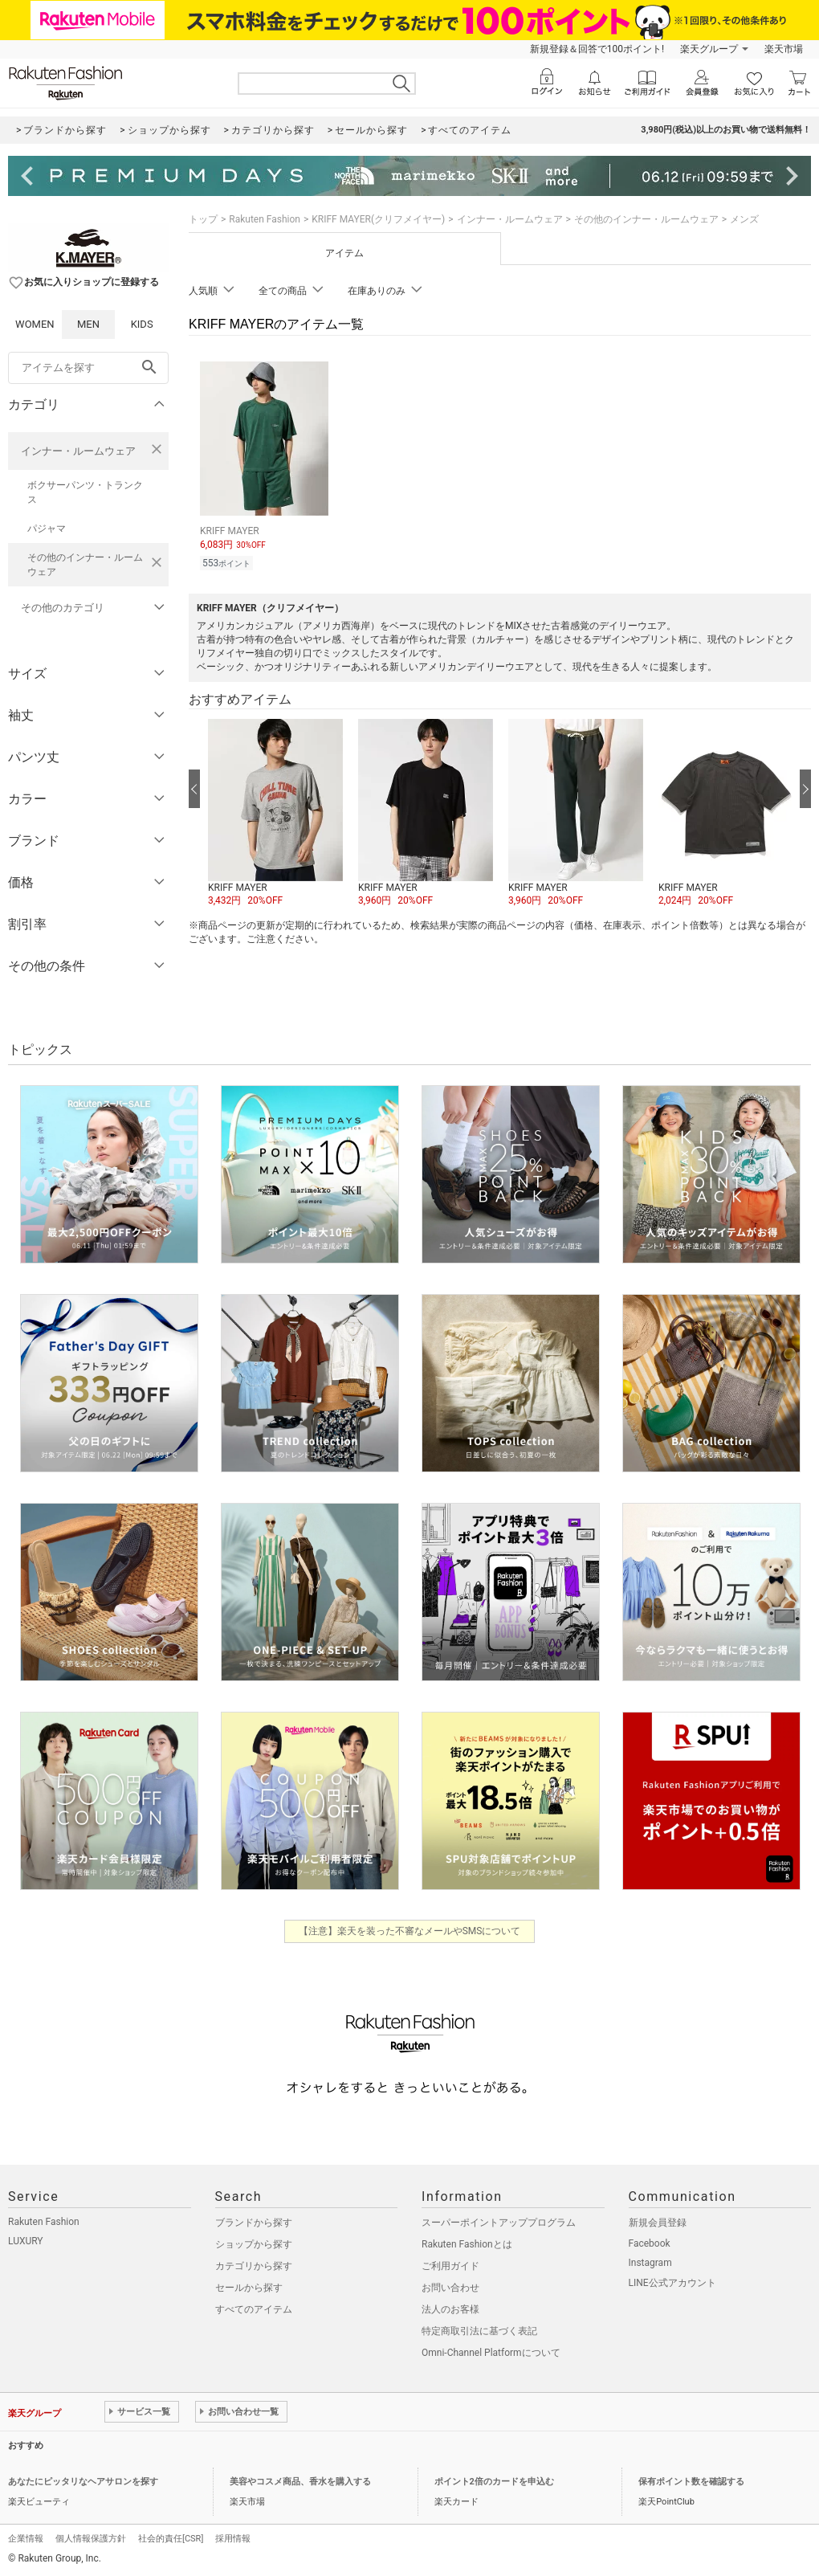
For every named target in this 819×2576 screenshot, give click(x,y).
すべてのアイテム (253, 2309)
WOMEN (35, 324)
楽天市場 (783, 49)
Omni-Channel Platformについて (491, 2352)
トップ (203, 219)
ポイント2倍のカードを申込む (494, 2481)
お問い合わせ (450, 2287)
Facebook (649, 2243)
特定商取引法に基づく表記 (479, 2331)
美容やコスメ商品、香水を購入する (300, 2481)
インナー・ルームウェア (78, 451)
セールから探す (249, 2287)
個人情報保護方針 (90, 2538)
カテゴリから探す (253, 2266)
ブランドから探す (253, 2222)
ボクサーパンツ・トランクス (85, 492)
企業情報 (25, 2538)
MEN (88, 324)
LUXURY (25, 2241)
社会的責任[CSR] (170, 2538)
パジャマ (46, 528)
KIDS (142, 324)
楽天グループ (709, 49)
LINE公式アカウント (672, 2282)
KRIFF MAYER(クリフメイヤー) (378, 219)
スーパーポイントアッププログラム (499, 2222)
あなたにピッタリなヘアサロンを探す (83, 2481)
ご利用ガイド (450, 2266)
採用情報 (233, 2538)
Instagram (650, 2262)
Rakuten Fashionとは (467, 2244)
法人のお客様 (450, 2309)
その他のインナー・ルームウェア (85, 565)
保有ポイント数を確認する (691, 2481)
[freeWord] (88, 368)
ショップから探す (253, 2244)
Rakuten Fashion (264, 219)
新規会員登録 (658, 2222)
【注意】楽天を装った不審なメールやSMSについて (410, 1931)
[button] (275, 813)
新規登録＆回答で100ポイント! (597, 49)
